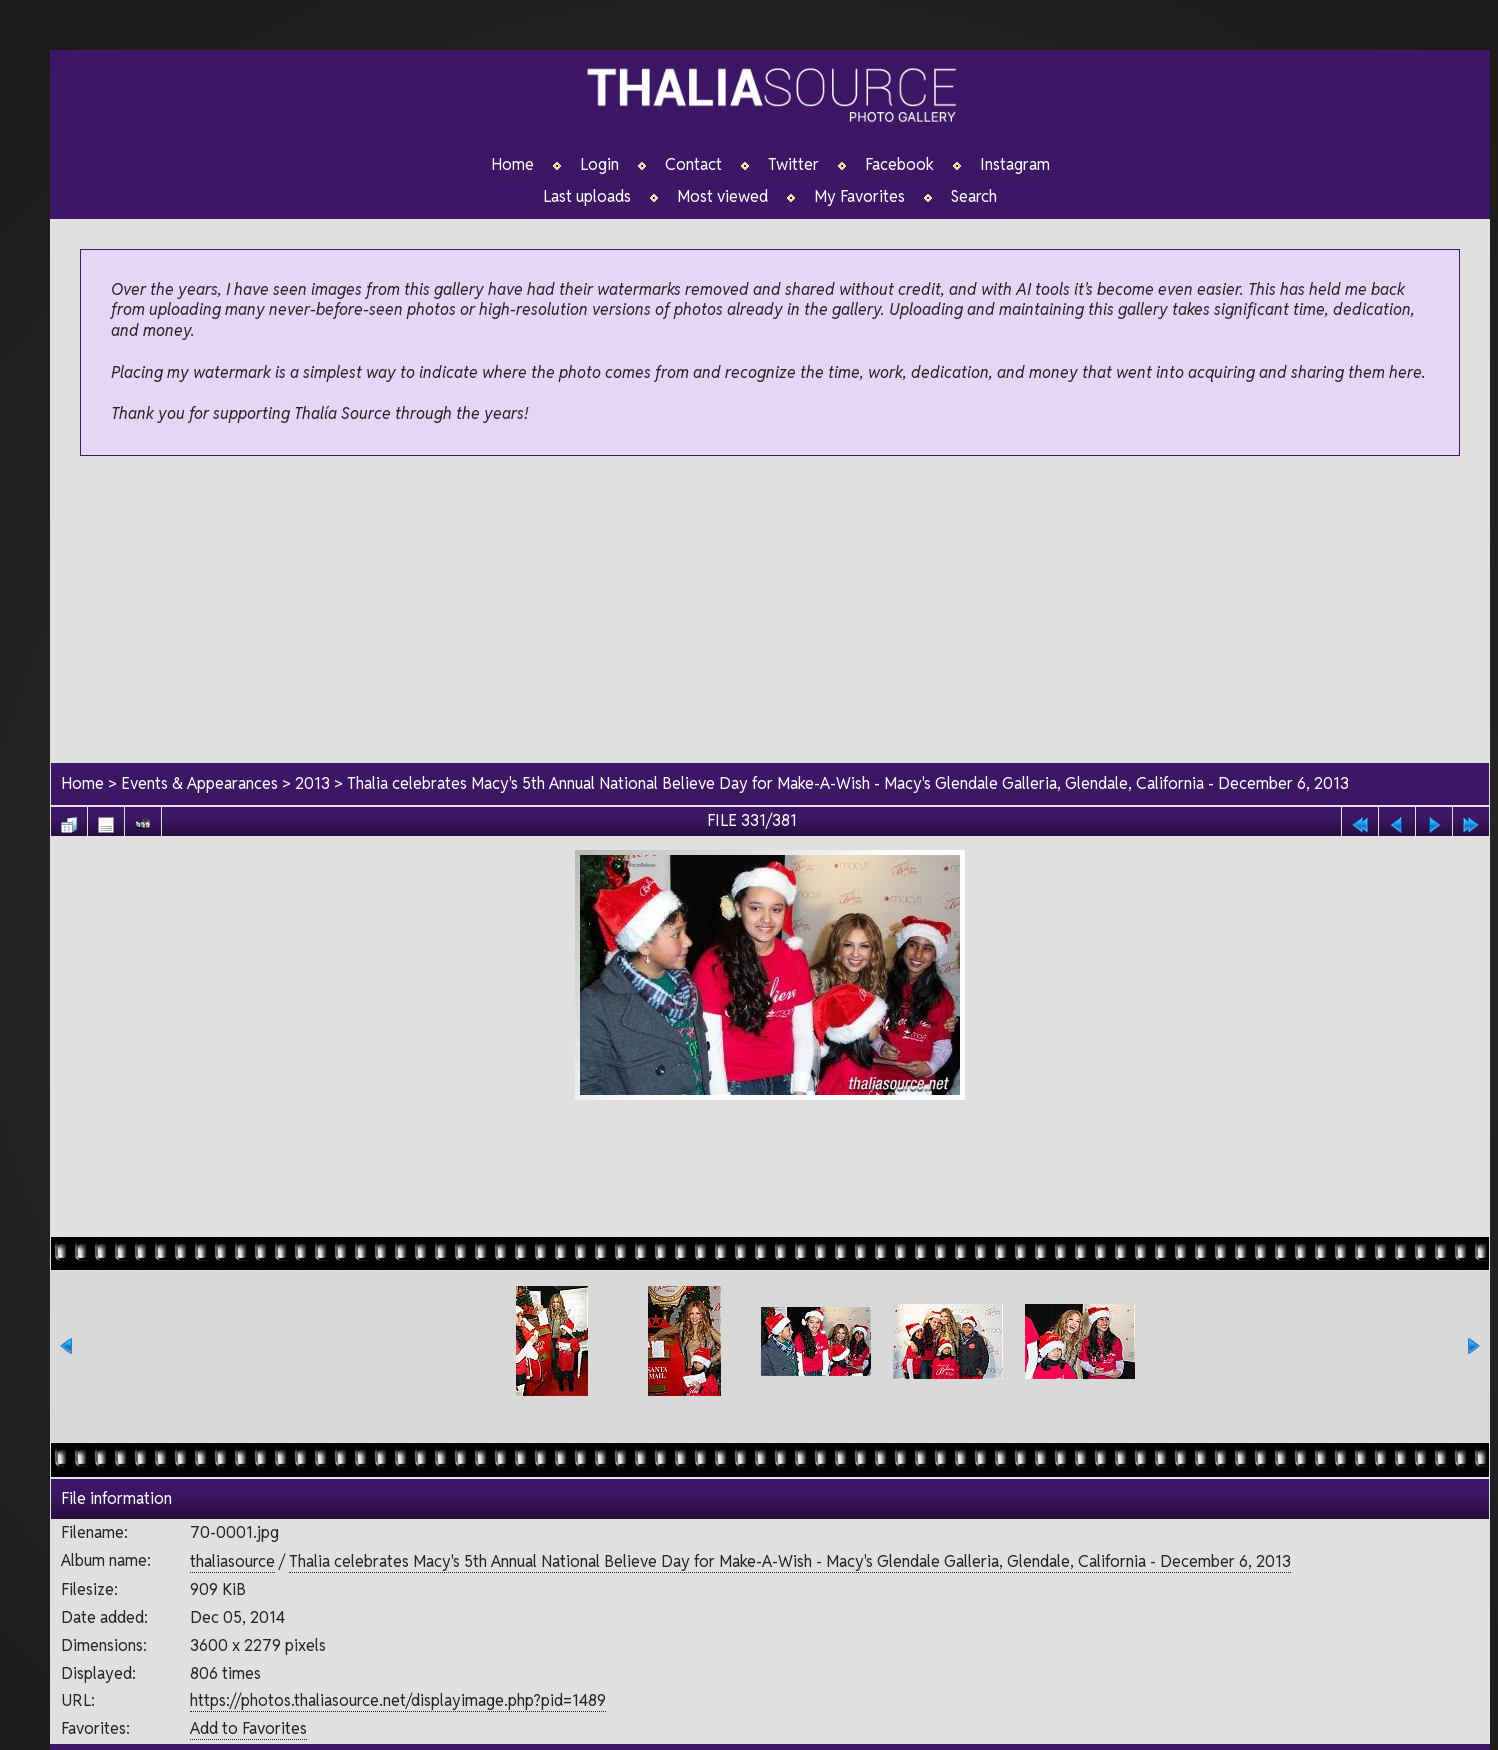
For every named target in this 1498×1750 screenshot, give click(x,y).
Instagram (1015, 165)
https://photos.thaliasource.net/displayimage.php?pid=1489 (398, 1700)
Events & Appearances (199, 783)
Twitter (793, 165)
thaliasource (232, 1561)
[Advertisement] (770, 611)
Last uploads (587, 197)
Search (974, 197)
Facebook (899, 165)
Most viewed (722, 197)
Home (512, 165)
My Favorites (859, 197)
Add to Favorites (248, 1728)
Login (599, 165)
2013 (312, 783)
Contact (693, 165)
